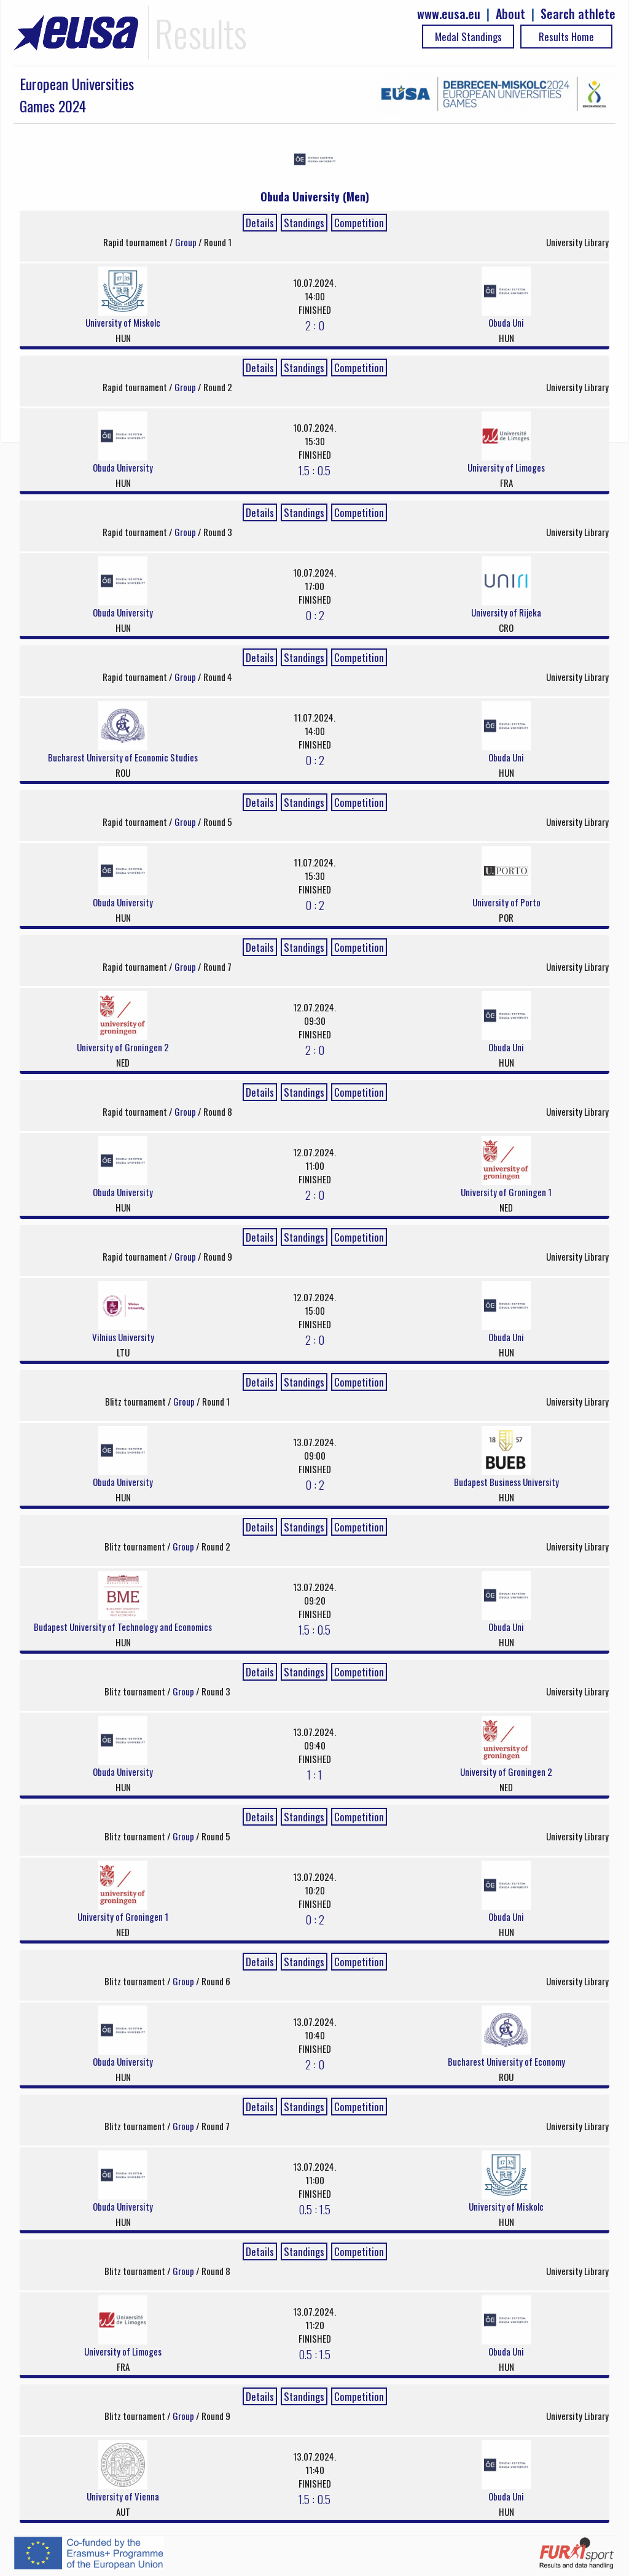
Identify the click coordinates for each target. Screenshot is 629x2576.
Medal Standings (468, 36)
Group (186, 242)
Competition (359, 222)
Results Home (566, 36)
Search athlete (578, 13)
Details (260, 222)
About (510, 13)
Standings (304, 222)
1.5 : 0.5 (314, 469)
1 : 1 (314, 1774)
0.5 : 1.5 (314, 2208)
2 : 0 (314, 324)
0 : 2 (314, 614)
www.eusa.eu (448, 13)
